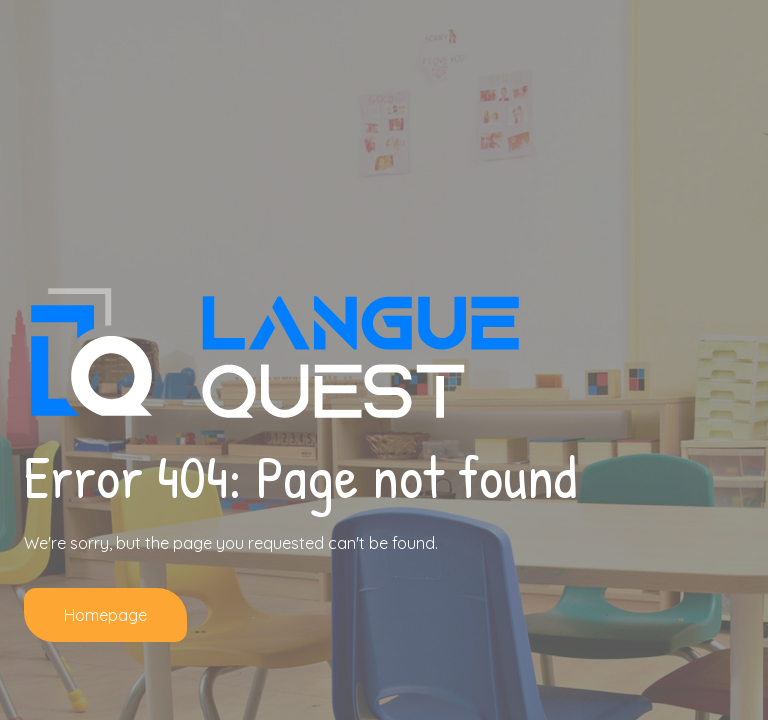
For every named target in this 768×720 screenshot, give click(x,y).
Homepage (105, 615)
